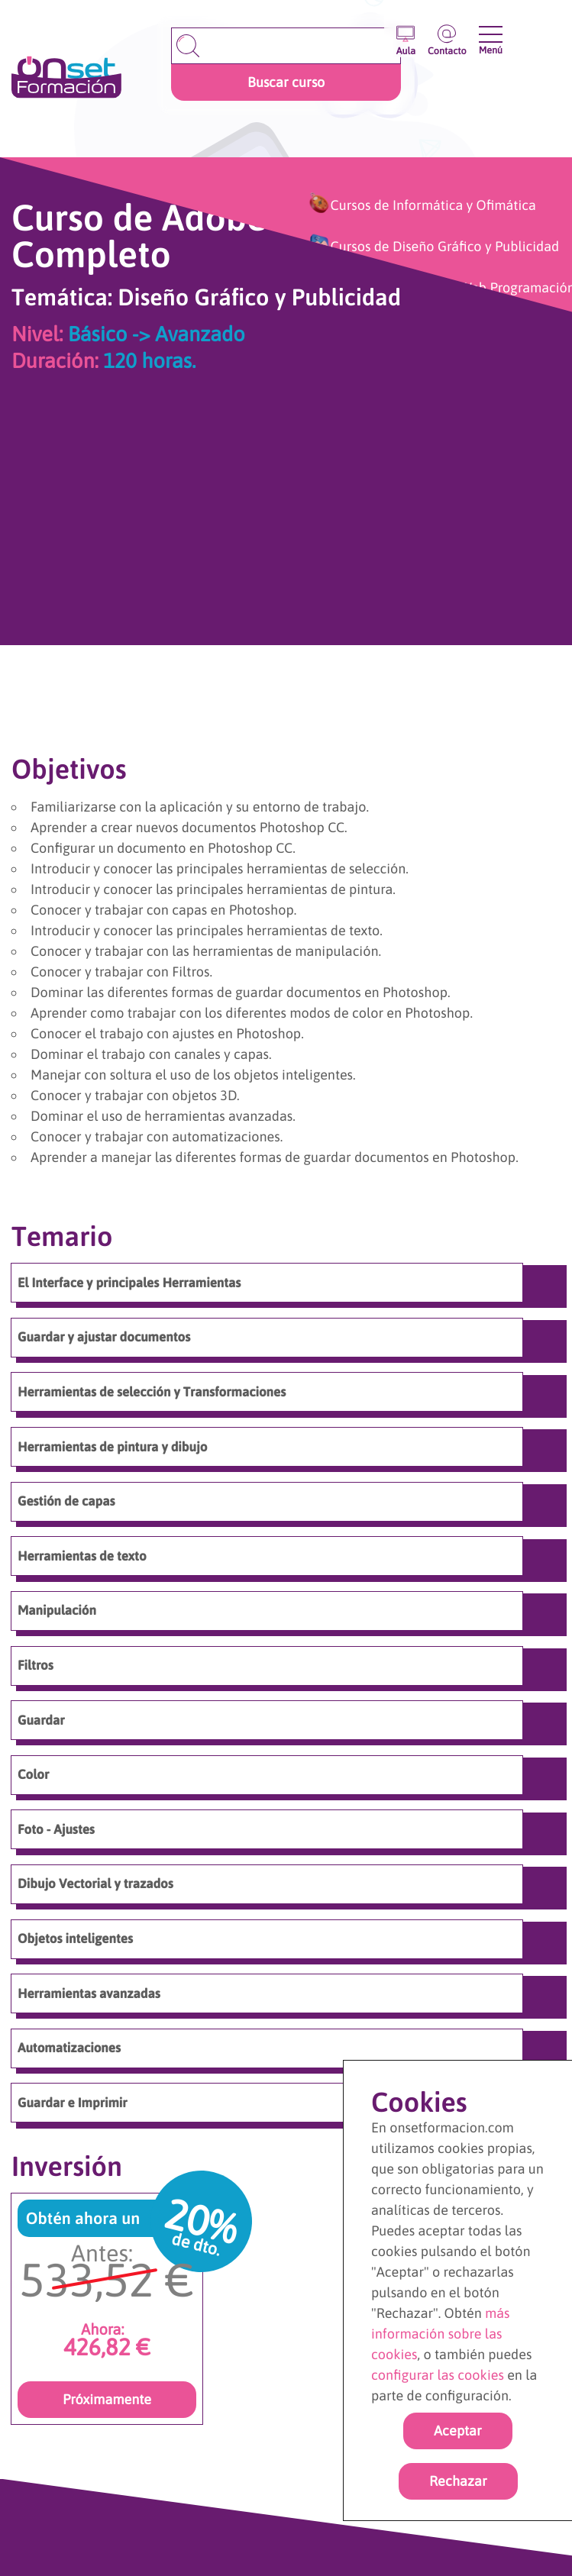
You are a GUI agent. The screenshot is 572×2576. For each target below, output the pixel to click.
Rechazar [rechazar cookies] (458, 2481)
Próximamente (107, 2399)
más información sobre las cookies (440, 2333)
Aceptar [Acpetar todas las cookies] (458, 2431)
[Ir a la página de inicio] (66, 78)
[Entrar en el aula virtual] (405, 36)
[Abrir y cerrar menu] (491, 34)
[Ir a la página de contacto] (447, 36)
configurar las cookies (437, 2375)
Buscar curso (286, 82)
